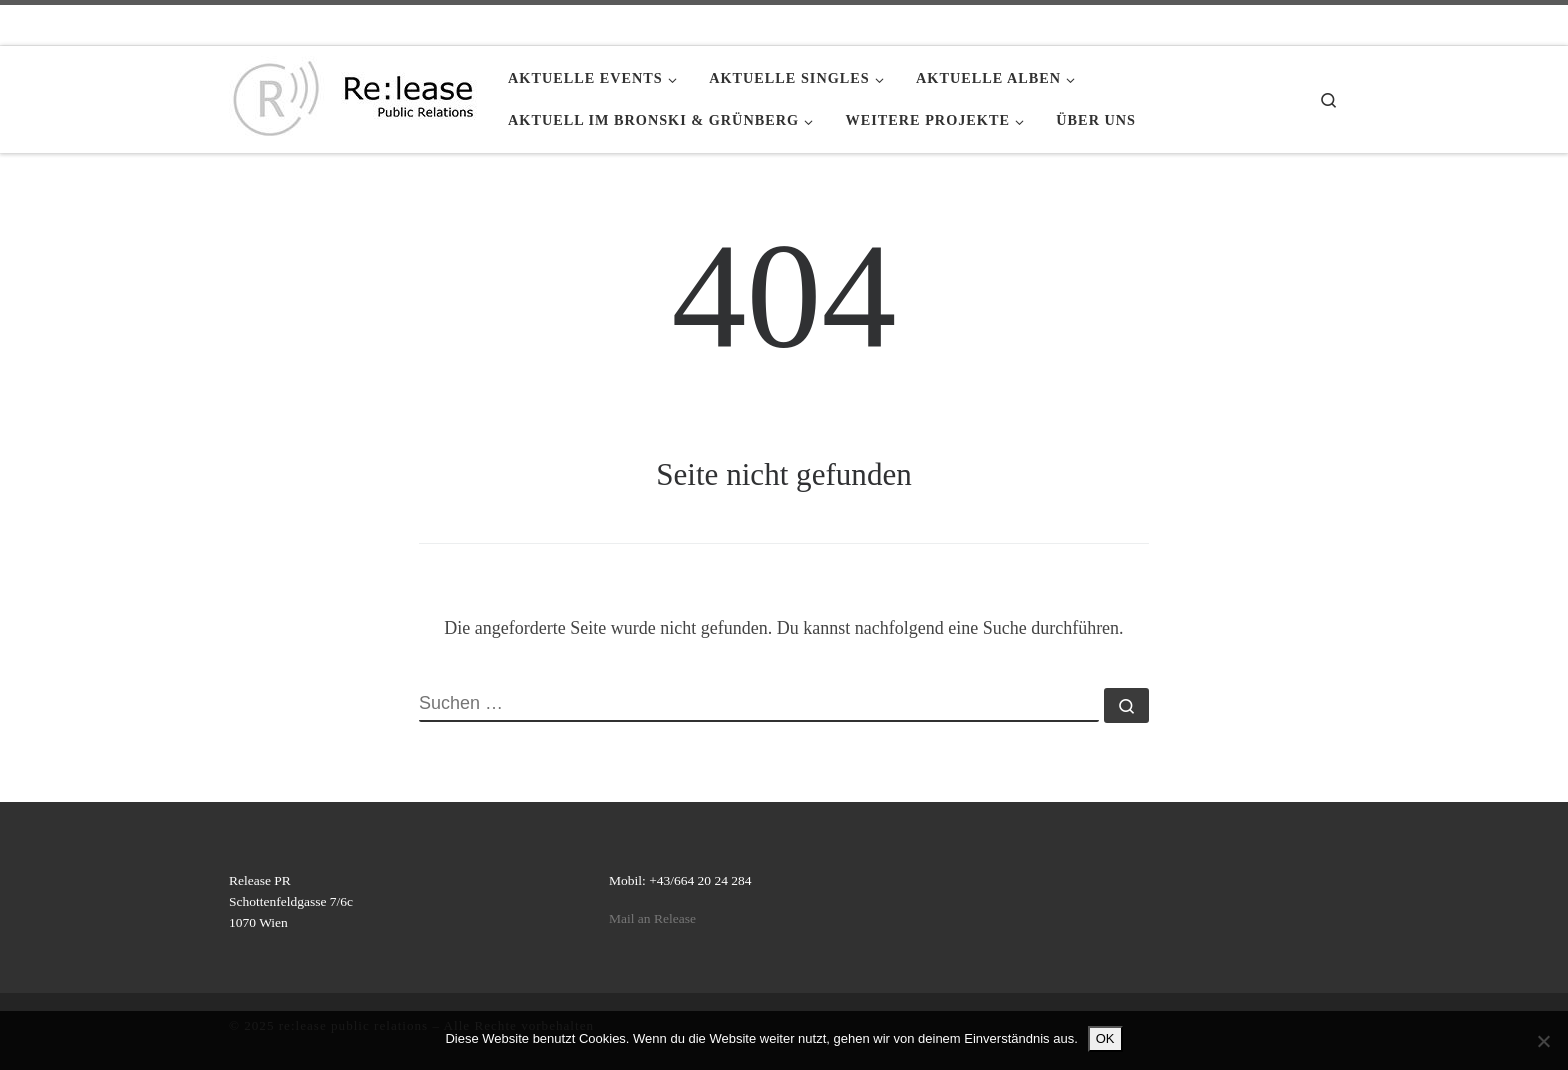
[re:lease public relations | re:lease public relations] (353, 96)
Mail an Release (652, 918)
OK (1105, 1038)
